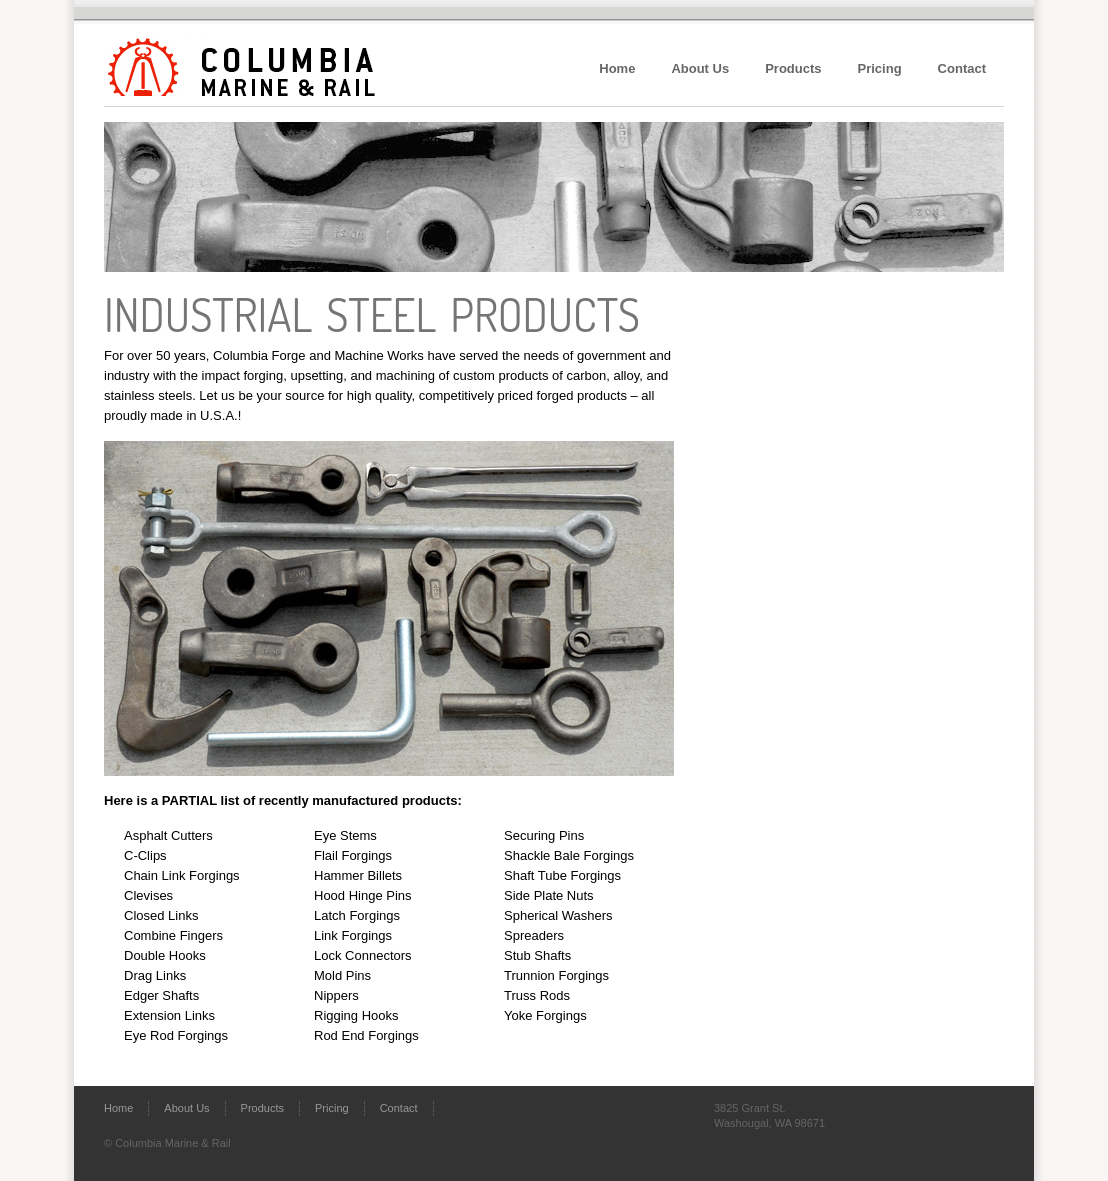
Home (617, 68)
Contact (962, 68)
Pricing (880, 68)
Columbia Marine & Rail (229, 58)
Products (793, 68)
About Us (700, 68)
